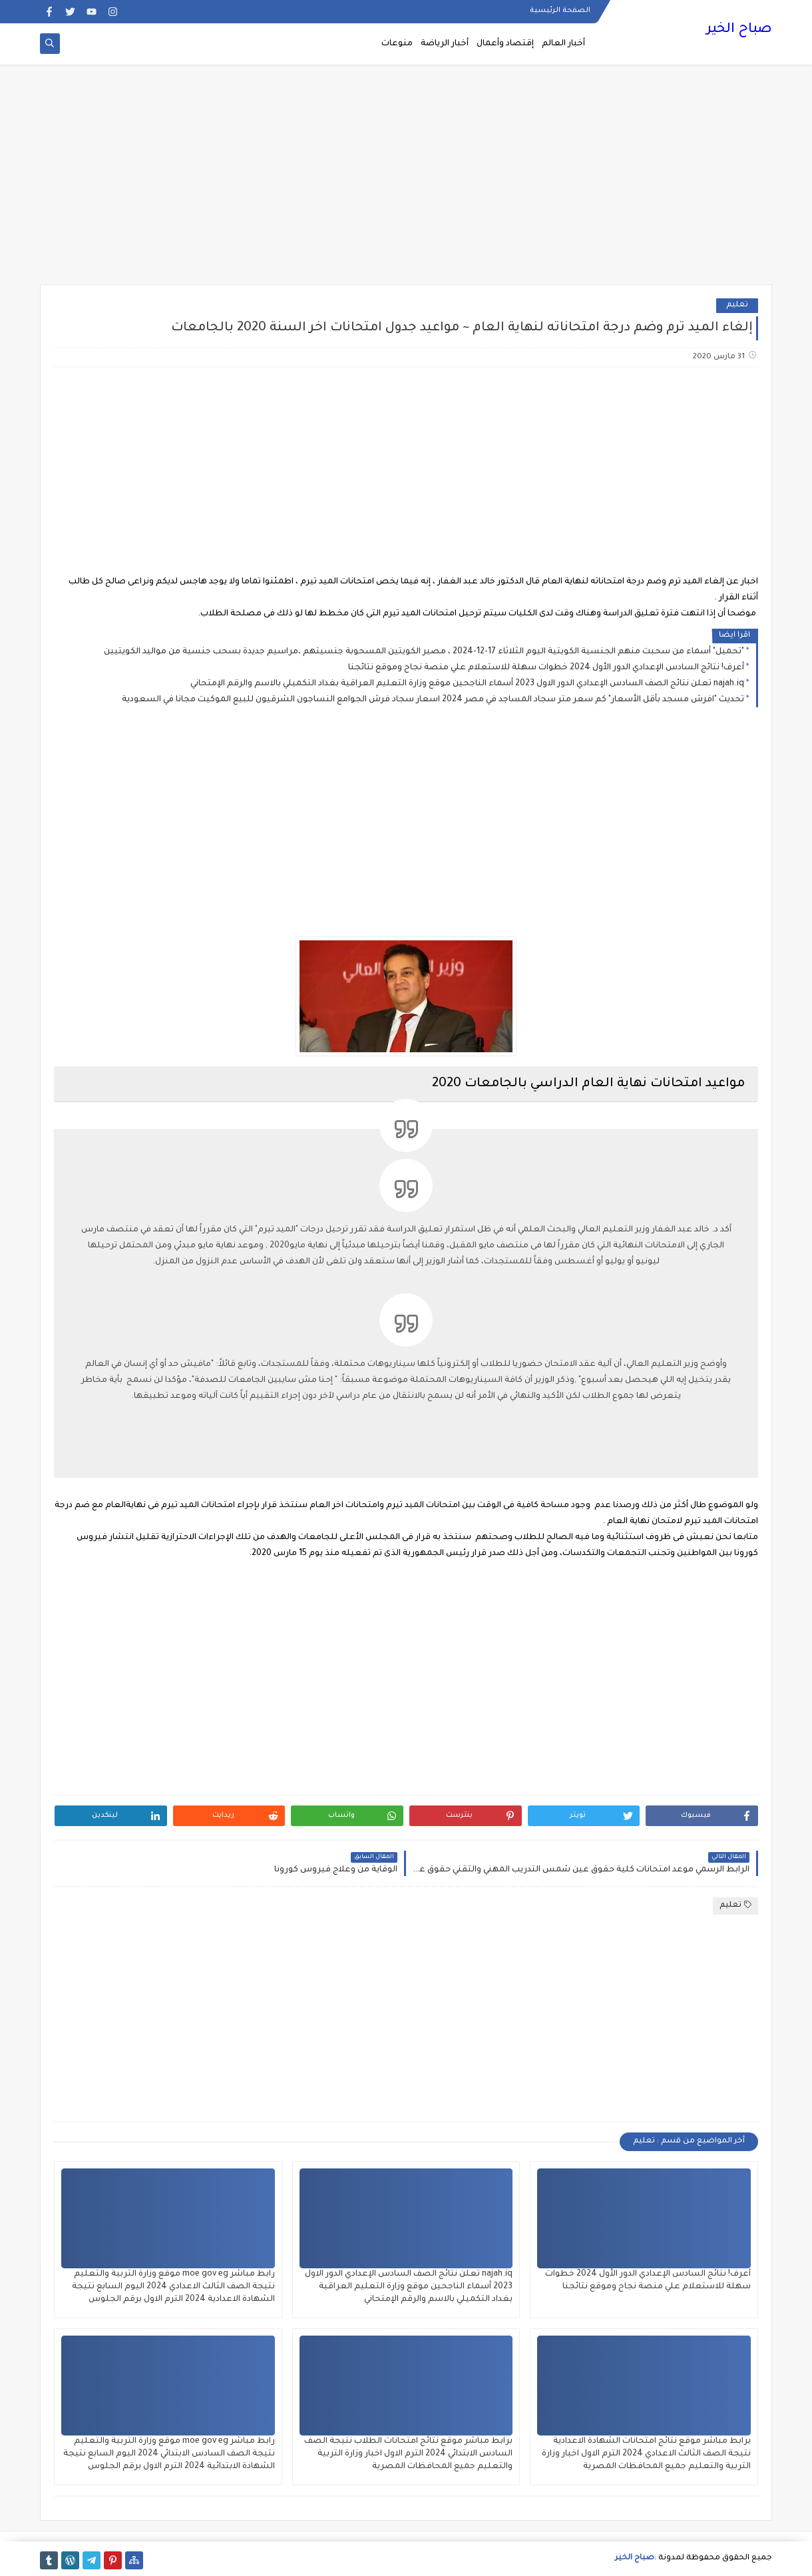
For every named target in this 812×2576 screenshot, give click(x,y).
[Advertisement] (406, 181)
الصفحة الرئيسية (560, 11)
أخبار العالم (563, 44)
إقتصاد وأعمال (505, 44)
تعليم (737, 305)
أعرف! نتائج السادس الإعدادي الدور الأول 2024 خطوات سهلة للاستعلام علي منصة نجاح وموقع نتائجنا (546, 668)
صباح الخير (739, 30)
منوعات (397, 44)
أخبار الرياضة (445, 44)
